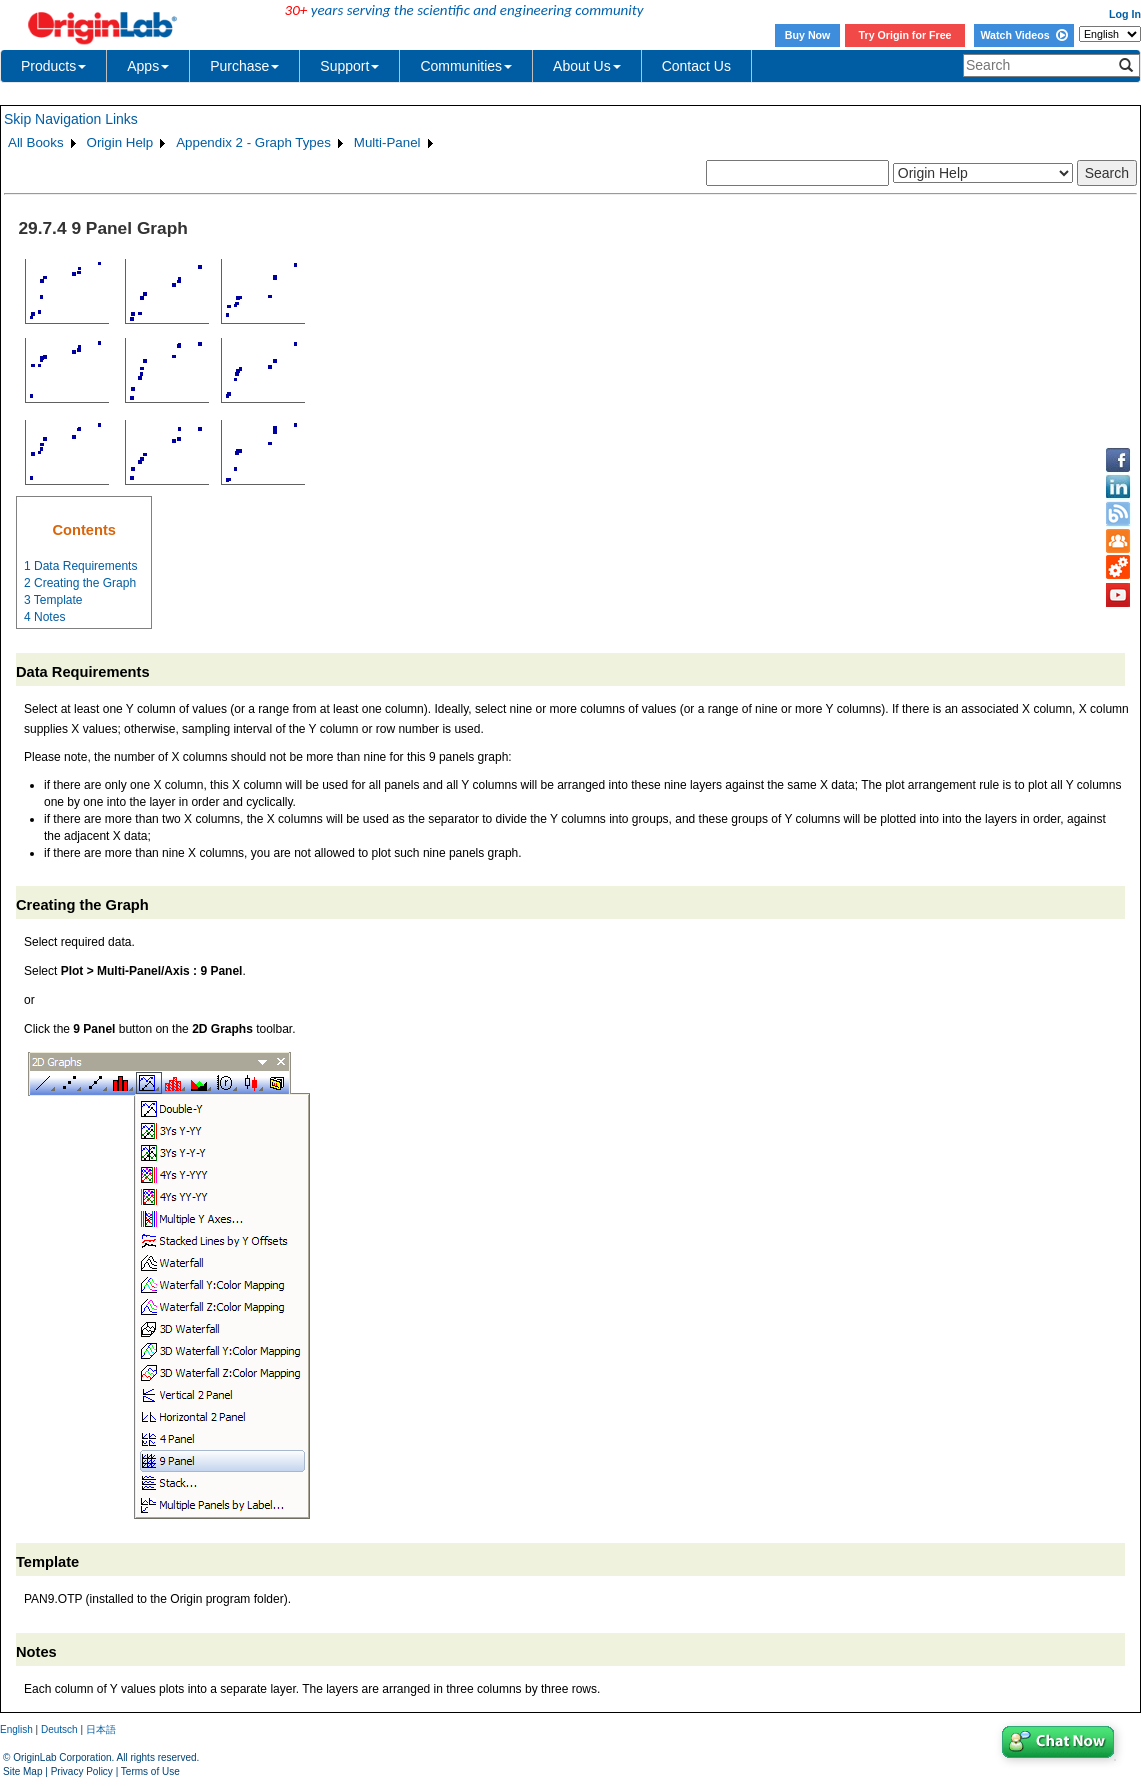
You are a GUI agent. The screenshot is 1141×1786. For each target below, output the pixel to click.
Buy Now (808, 35)
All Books (36, 142)
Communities (466, 66)
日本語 (101, 1729)
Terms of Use (150, 1771)
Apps (148, 66)
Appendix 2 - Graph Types (253, 142)
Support (349, 66)
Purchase (244, 66)
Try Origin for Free (905, 35)
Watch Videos (1023, 35)
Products (53, 66)
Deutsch (59, 1729)
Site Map (22, 1771)
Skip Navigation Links (71, 119)
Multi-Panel (387, 142)
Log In (1125, 14)
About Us (587, 66)
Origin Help (120, 142)
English (16, 1729)
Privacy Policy (82, 1771)
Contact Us (696, 66)
